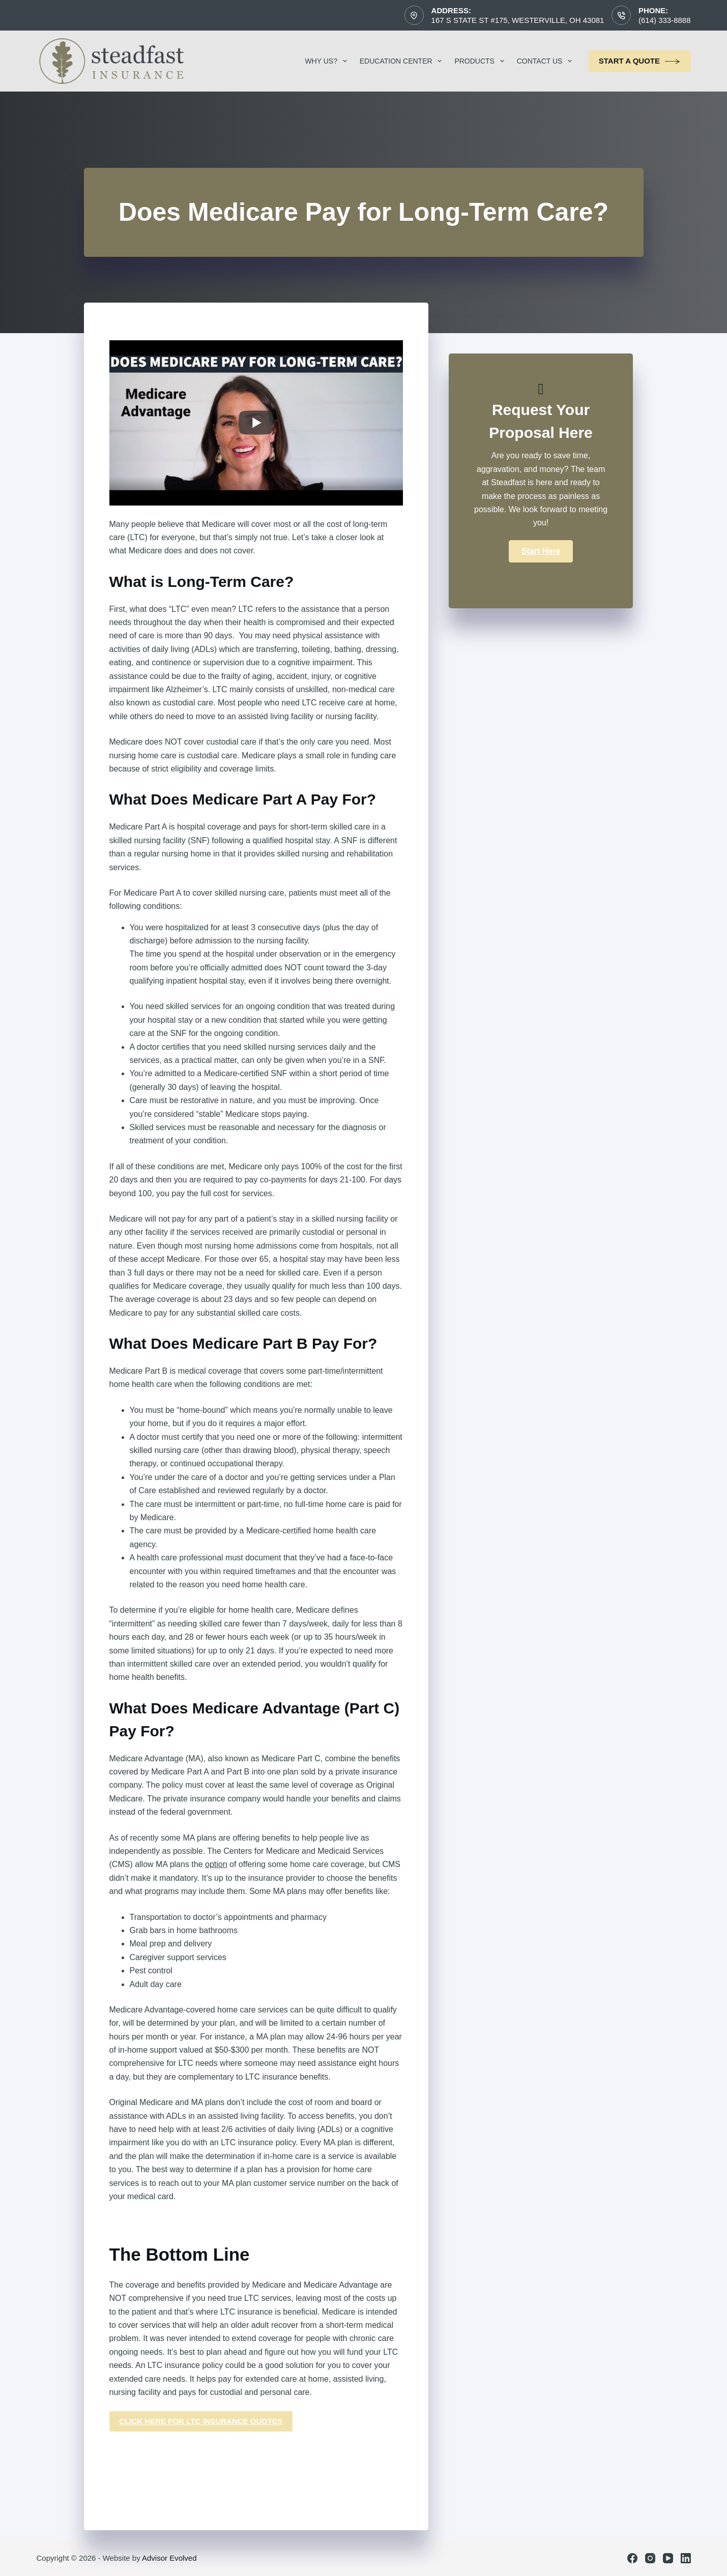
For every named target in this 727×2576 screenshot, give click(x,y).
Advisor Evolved (169, 2558)
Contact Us (546, 61)
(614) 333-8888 (664, 20)
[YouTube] (668, 2558)
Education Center (403, 61)
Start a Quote (640, 61)
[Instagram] (650, 2558)
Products (481, 61)
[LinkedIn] (686, 2558)
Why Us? (328, 61)
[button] (541, 551)
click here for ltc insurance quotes (201, 2421)
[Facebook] (632, 2558)
